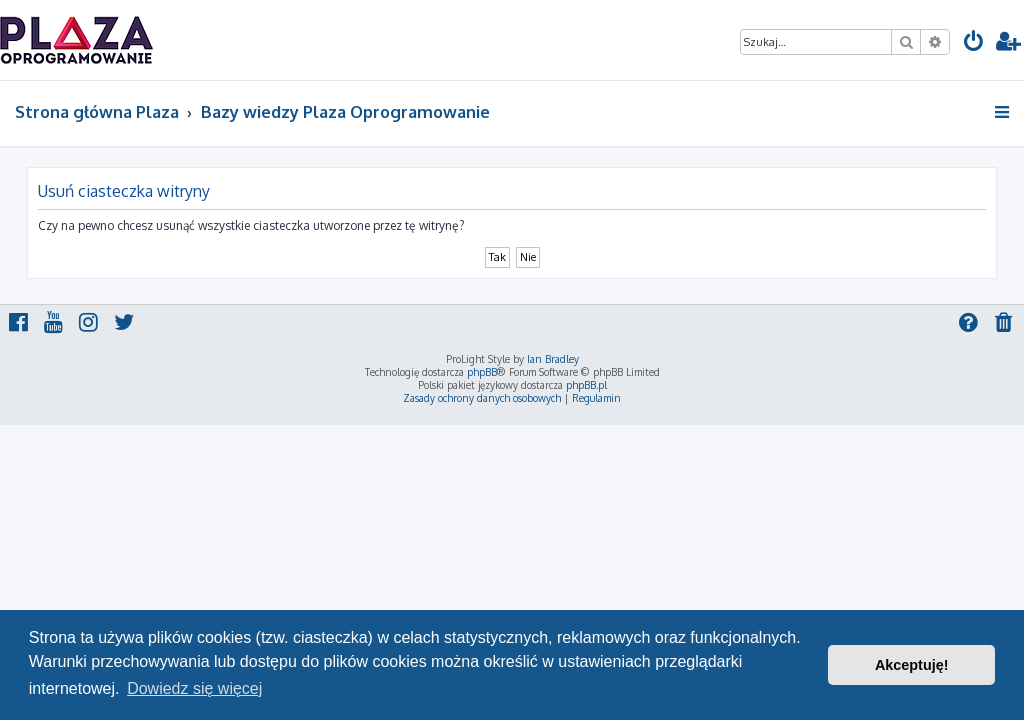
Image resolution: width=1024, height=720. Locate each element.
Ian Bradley (553, 359)
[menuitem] (974, 43)
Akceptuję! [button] (912, 665)
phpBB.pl (586, 385)
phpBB (482, 372)
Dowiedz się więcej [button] (194, 688)
